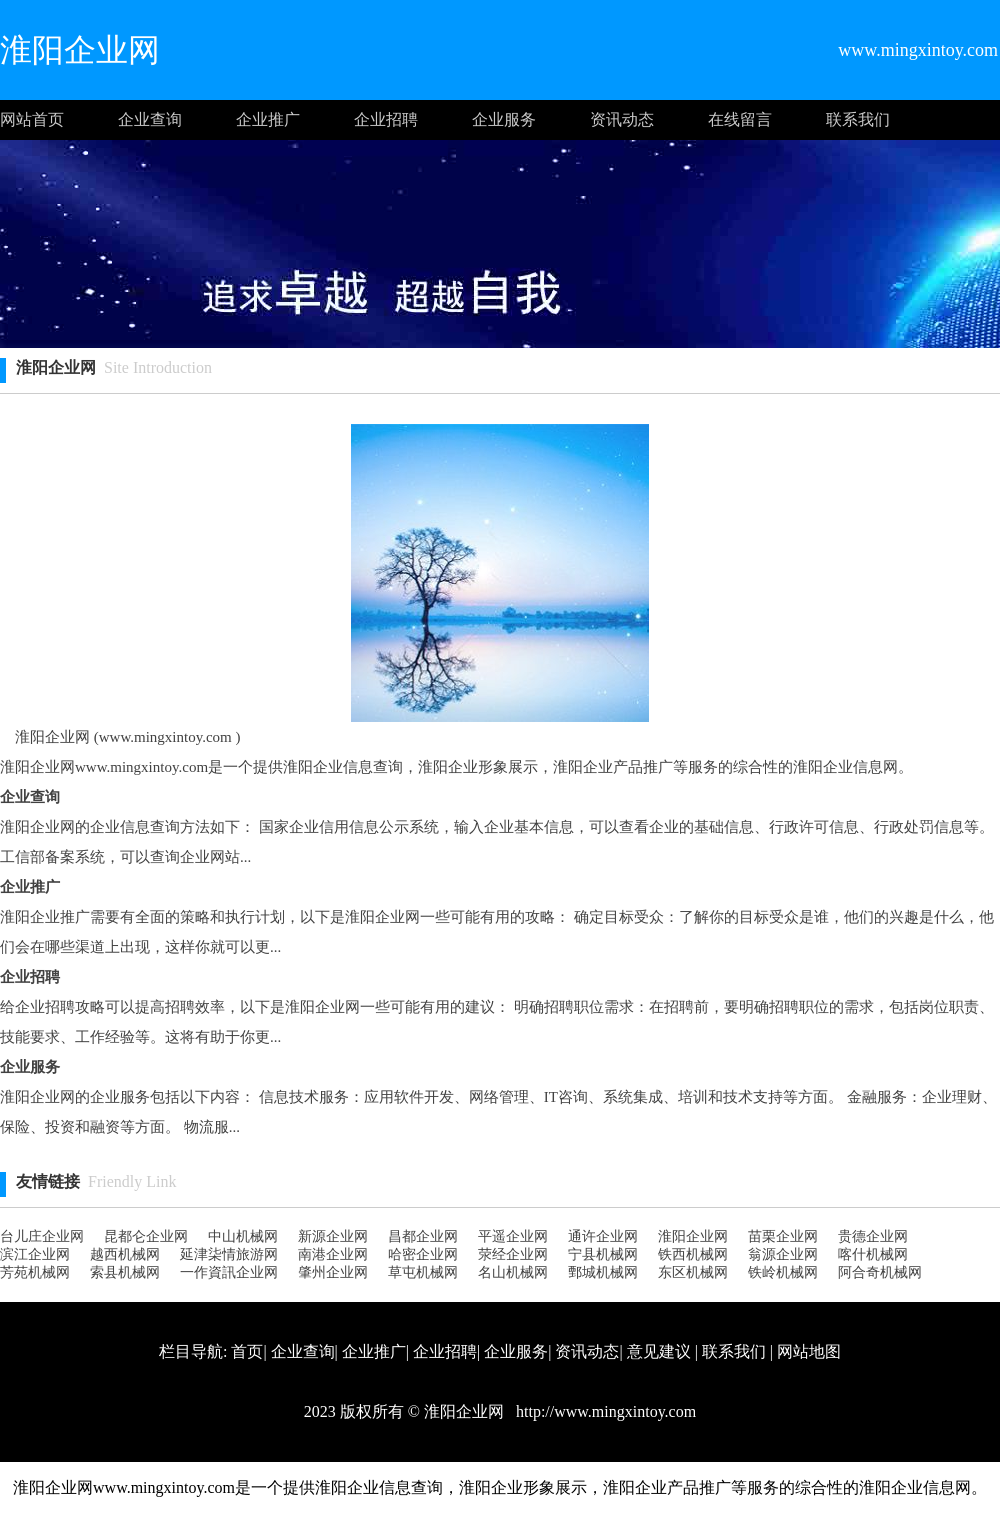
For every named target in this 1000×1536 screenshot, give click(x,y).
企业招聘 (386, 119)
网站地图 (809, 1351)
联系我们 (858, 119)
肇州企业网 (333, 1272)
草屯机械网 (423, 1272)
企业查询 (150, 119)
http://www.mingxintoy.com (604, 1411)
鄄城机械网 (603, 1272)
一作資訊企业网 (229, 1272)
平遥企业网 (513, 1236)
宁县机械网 (603, 1254)
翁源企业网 (783, 1254)
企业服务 (504, 119)
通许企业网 (603, 1236)
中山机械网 (243, 1236)
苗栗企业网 (783, 1236)
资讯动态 (622, 119)
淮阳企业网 (693, 1236)
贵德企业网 (873, 1236)
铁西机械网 (693, 1254)
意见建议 (659, 1351)
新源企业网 (333, 1236)
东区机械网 (693, 1272)
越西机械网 (125, 1254)
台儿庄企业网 (42, 1236)
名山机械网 (513, 1272)
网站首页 (32, 119)
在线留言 (740, 119)
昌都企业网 (423, 1236)
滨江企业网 (35, 1254)
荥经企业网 (513, 1254)
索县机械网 (125, 1272)
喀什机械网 (873, 1254)
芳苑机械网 (35, 1272)
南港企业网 (333, 1254)
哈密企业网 (423, 1254)
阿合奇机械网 (880, 1272)
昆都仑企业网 (146, 1236)
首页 (247, 1351)
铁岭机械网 (783, 1272)
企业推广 (268, 119)
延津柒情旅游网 (229, 1254)
